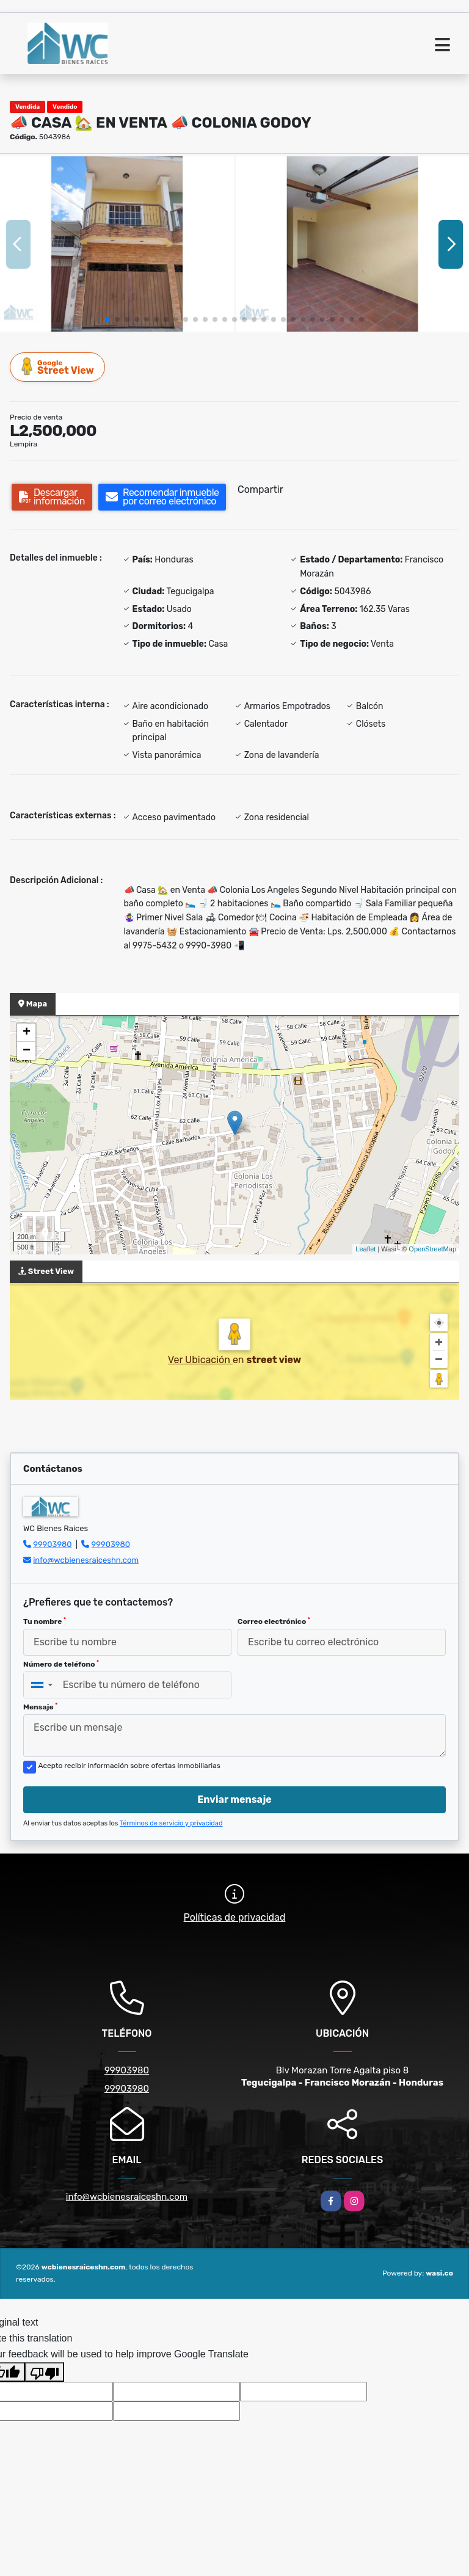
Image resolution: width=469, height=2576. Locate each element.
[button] (107, 319)
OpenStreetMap (432, 1249)
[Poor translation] (44, 2372)
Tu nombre (44, 1621)
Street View (58, 366)
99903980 (52, 1544)
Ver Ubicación (200, 1360)
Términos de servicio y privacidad (171, 1823)
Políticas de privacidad (235, 1917)
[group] (117, 244)
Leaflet (365, 1249)
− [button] (27, 1051)
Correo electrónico (274, 1621)
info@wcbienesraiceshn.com (86, 1560)
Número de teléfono (61, 1664)
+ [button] (27, 1033)
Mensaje (40, 1707)
